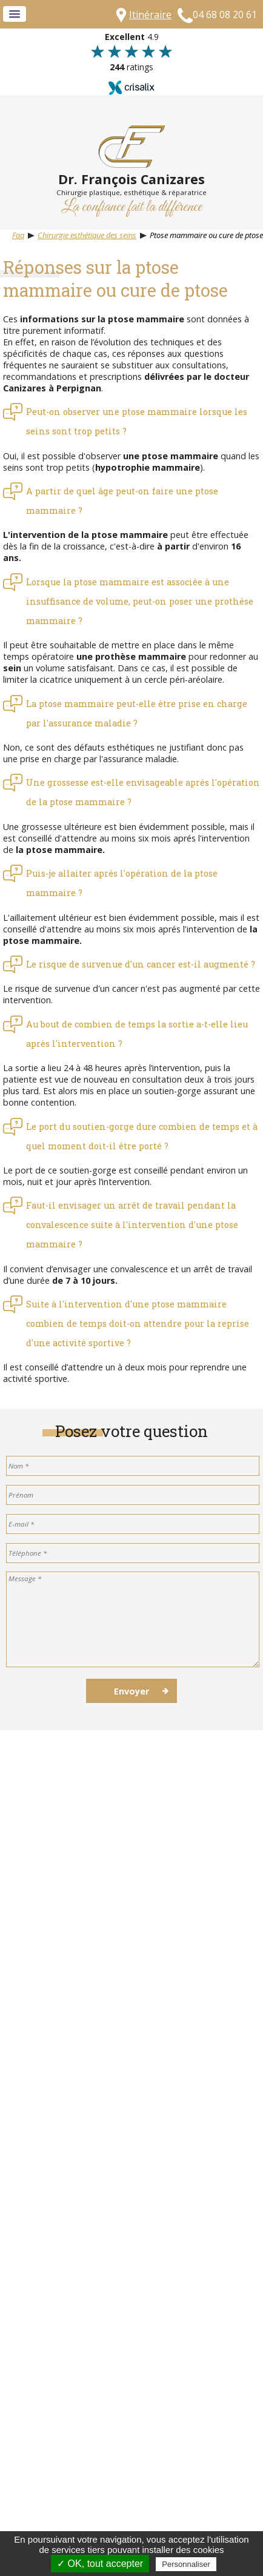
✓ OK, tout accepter (100, 2563)
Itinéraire (150, 14)
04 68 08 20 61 (225, 14)
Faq (18, 235)
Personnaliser (186, 2564)
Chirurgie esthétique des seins (87, 235)
